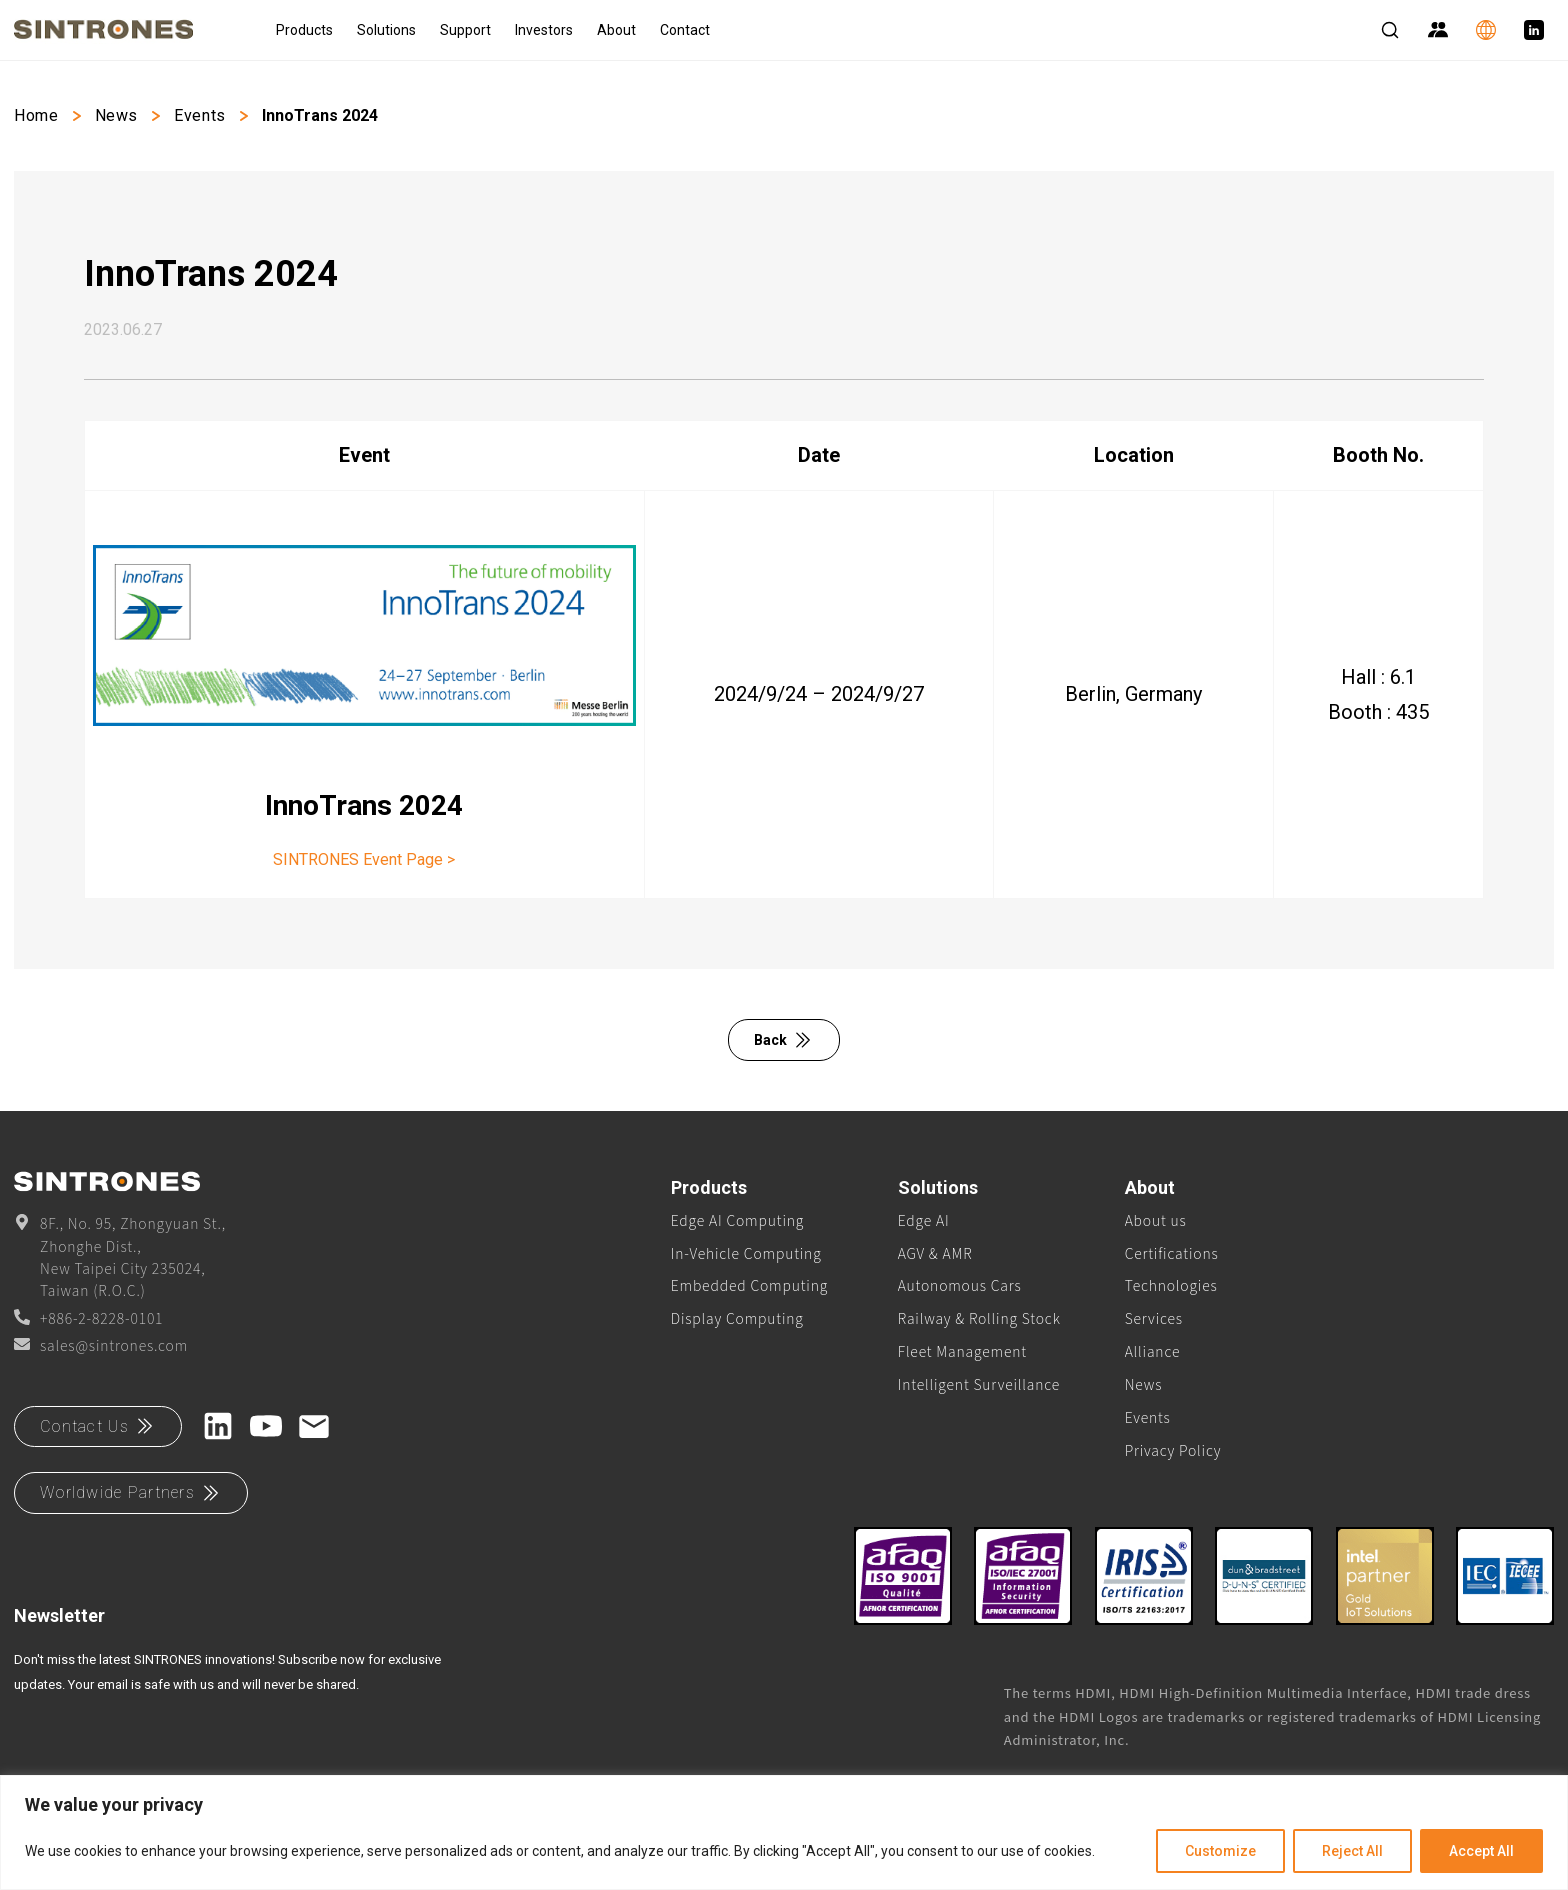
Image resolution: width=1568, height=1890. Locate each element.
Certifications (1172, 1253)
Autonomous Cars (960, 1285)
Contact (685, 30)
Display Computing (737, 1318)
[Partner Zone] (1438, 30)
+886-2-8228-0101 (88, 1318)
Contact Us (98, 1426)
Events (200, 115)
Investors (544, 30)
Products (304, 30)
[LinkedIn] (1534, 30)
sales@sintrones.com (101, 1345)
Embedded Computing (749, 1285)
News (117, 115)
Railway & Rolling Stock (979, 1318)
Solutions (386, 30)
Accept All (1481, 1851)
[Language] (1486, 30)
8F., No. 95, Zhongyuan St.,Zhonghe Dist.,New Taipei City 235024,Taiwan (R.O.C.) (120, 1256)
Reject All (1352, 1851)
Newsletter (59, 1615)
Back (784, 1040)
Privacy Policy (1173, 1450)
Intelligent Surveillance (979, 1384)
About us (1156, 1220)
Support (465, 30)
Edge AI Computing (737, 1220)
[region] (784, 1832)
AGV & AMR (935, 1253)
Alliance (1153, 1351)
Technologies (1171, 1285)
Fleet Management (962, 1351)
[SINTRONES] (129, 30)
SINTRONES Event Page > (364, 859)
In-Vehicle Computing (746, 1253)
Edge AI (924, 1220)
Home (36, 115)
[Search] (1390, 30)
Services (1154, 1318)
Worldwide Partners (131, 1493)
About (616, 30)
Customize (1220, 1851)
